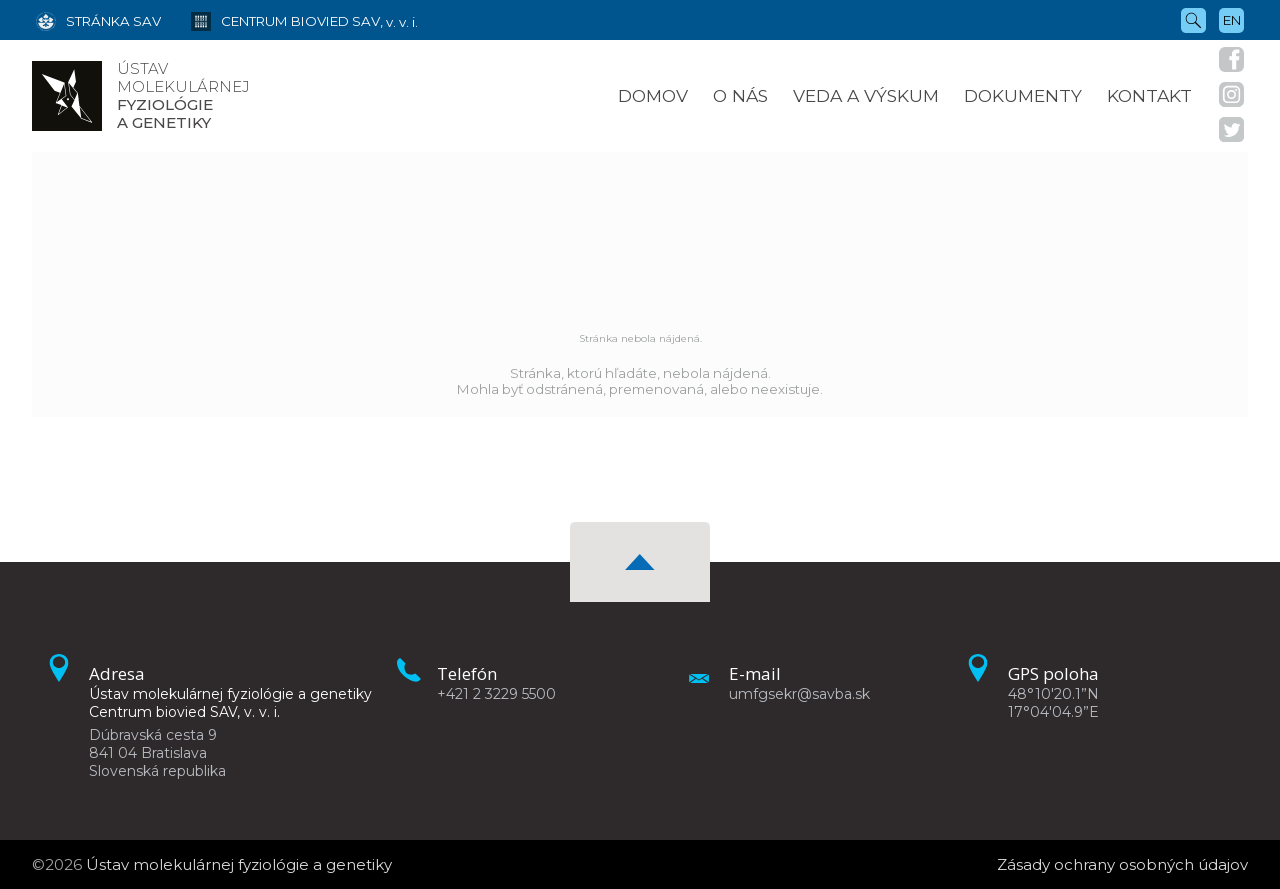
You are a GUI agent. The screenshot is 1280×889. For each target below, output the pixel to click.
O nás (740, 95)
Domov (653, 95)
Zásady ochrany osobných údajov (1122, 864)
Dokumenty (1023, 95)
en (1232, 20)
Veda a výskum (866, 95)
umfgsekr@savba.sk (799, 694)
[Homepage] (67, 96)
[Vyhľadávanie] (1193, 19)
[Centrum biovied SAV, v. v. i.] (289, 20)
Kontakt (1149, 95)
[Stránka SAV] (98, 20)
